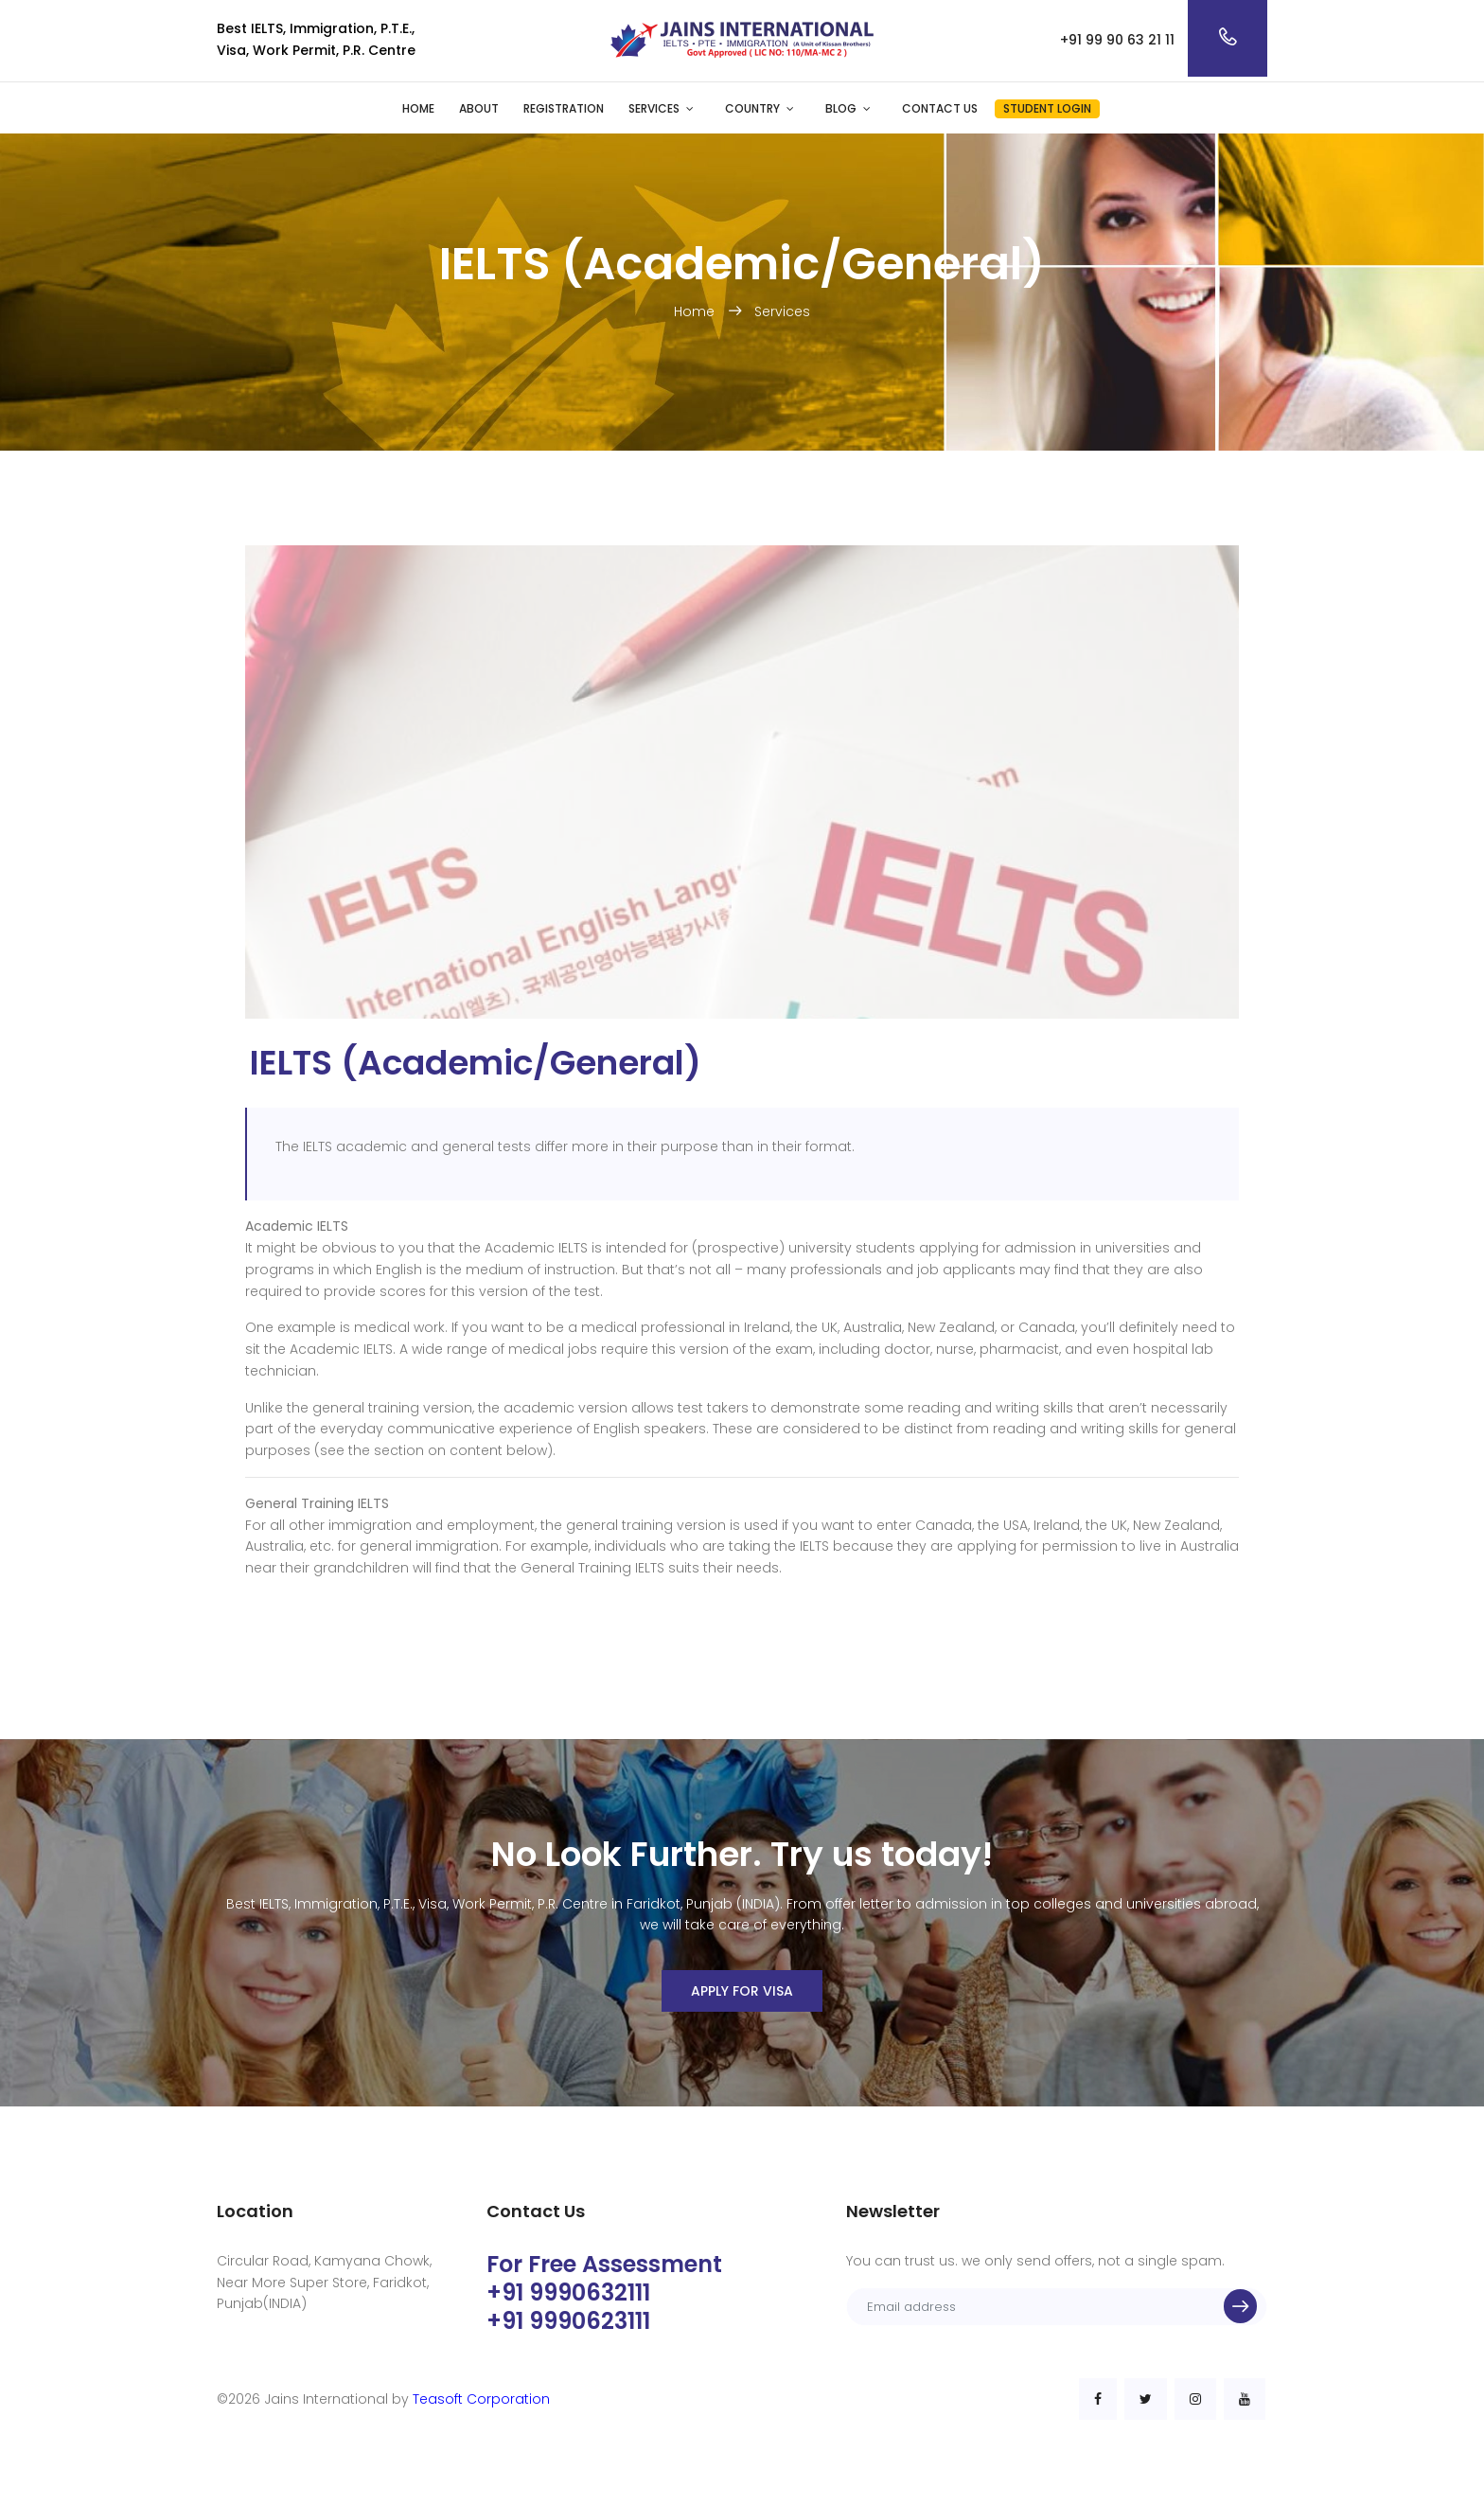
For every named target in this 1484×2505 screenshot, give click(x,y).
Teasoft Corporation (481, 2399)
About (479, 108)
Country (752, 108)
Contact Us (940, 108)
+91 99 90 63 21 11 (1117, 39)
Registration (563, 108)
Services (654, 108)
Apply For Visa (742, 1990)
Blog (841, 108)
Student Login (1047, 108)
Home (418, 108)
